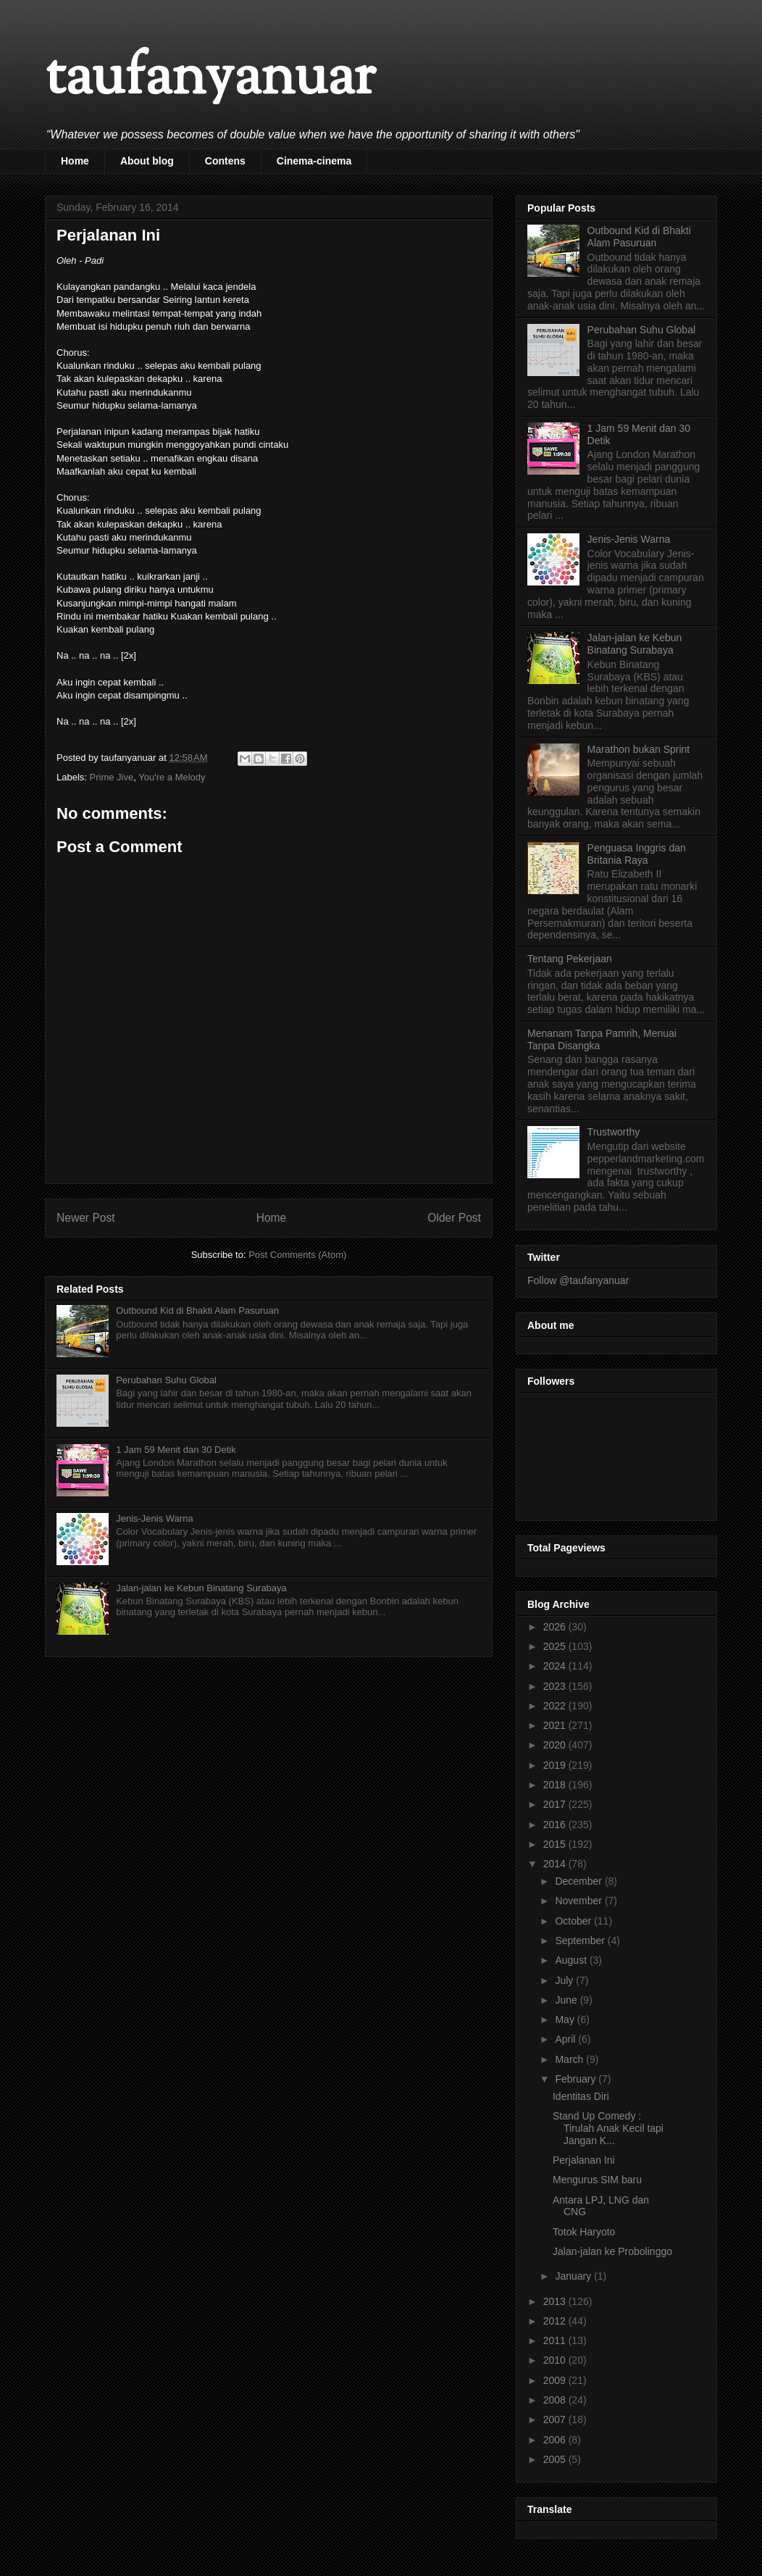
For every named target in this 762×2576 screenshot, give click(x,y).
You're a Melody (171, 777)
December (579, 1881)
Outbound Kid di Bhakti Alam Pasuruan (197, 1310)
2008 (556, 2400)
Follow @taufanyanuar (578, 1280)
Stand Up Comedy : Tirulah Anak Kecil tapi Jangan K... (608, 2128)
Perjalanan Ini (584, 2160)
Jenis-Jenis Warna (154, 1518)
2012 (556, 2321)
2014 (556, 1864)
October (574, 1921)
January (574, 2276)
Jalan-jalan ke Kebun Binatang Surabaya (201, 1588)
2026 (556, 1627)
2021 (556, 1725)
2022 (556, 1706)
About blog (147, 161)
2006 (556, 2440)
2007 (556, 2419)
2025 (556, 1646)
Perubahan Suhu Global (166, 1380)
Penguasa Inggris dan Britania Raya (636, 854)
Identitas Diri (581, 2096)
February (576, 2079)
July (565, 1980)
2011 (556, 2340)
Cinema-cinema (314, 161)
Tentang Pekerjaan (569, 958)
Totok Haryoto (584, 2232)
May (566, 2019)
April (566, 2039)
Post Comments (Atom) (297, 1254)
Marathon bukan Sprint (638, 749)
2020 (556, 1745)
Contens (225, 161)
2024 (556, 1666)
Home (75, 161)
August (572, 1960)
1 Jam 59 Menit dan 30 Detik (175, 1449)
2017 (556, 1804)
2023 (556, 1686)
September (581, 1940)
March (570, 2059)
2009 (556, 2380)
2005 (556, 2459)
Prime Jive (112, 777)
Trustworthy (613, 1132)
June (567, 2000)
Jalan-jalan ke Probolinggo (612, 2251)
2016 (556, 1824)
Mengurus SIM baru (597, 2179)
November (579, 1900)
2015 (556, 1844)
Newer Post (85, 1218)
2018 (556, 1785)
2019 (556, 1765)
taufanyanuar (210, 79)
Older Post (454, 1218)
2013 (556, 2301)
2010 (556, 2360)
